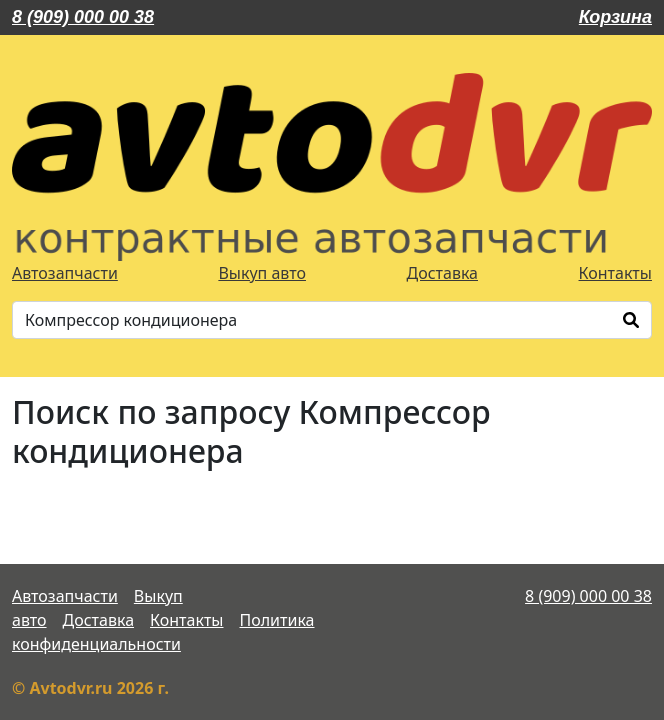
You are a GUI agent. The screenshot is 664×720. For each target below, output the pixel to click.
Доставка (443, 273)
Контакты (615, 273)
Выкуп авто (262, 273)
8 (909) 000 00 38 (83, 17)
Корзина (615, 17)
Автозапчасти (65, 273)
